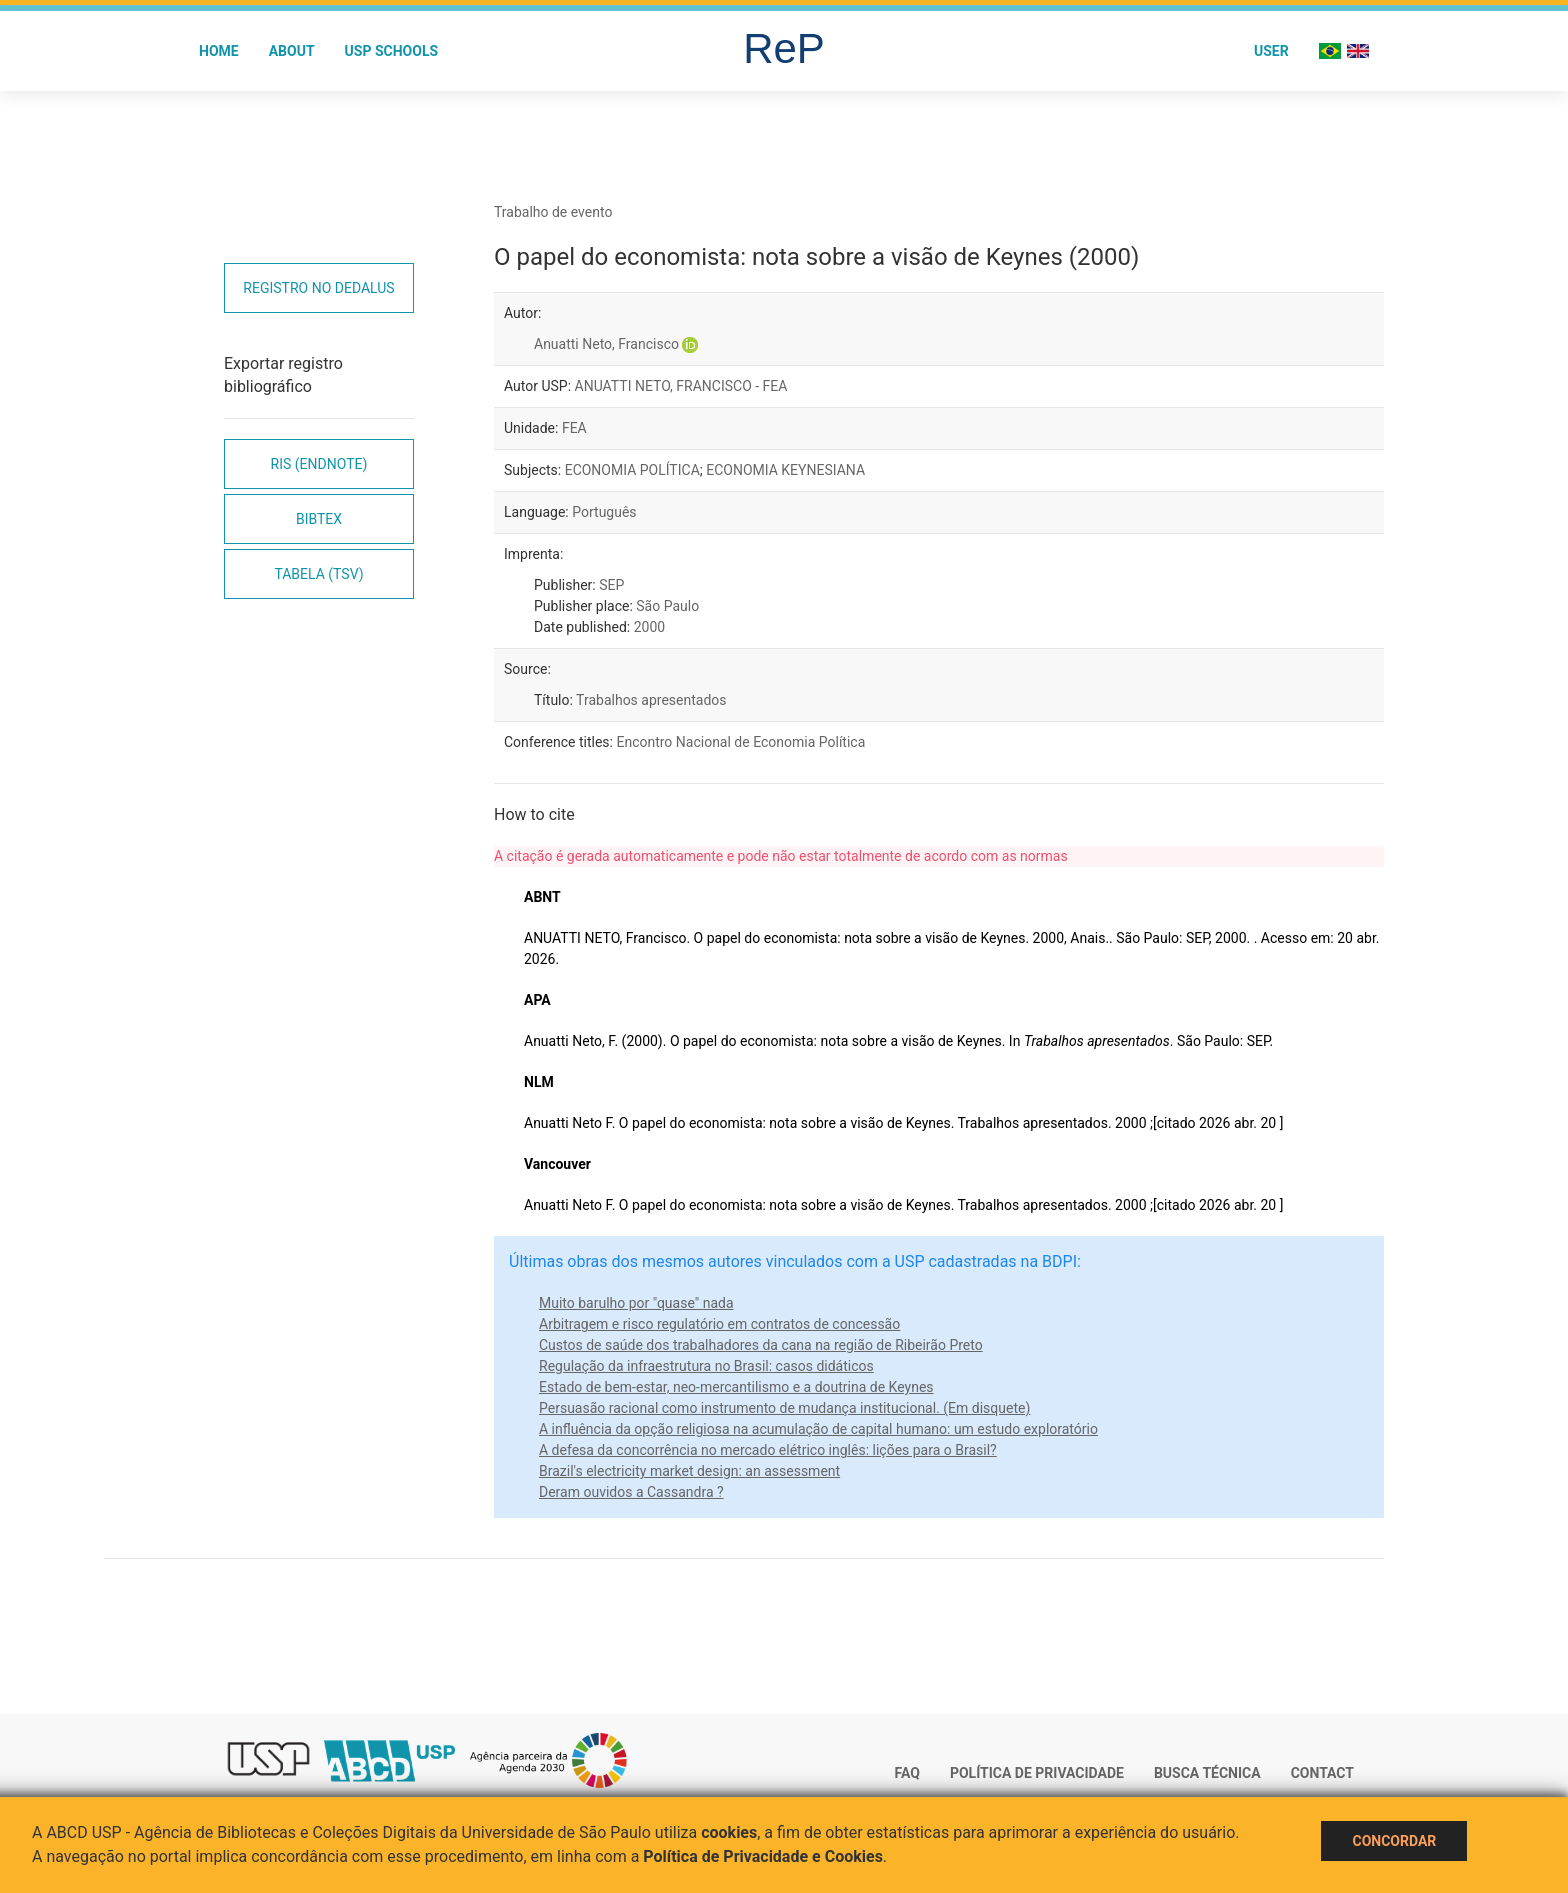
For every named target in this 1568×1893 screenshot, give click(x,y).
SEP (611, 585)
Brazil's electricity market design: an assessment (689, 1471)
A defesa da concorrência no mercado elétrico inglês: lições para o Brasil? (768, 1450)
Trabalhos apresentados (651, 700)
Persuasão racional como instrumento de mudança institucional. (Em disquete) (784, 1408)
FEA (574, 428)
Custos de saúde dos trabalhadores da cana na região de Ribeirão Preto (761, 1345)
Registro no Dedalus (318, 288)
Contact (1322, 1773)
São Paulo (667, 606)
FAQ (907, 1773)
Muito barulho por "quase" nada (636, 1303)
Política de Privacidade (1037, 1773)
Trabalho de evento (553, 212)
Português (604, 512)
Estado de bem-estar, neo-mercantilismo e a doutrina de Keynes (736, 1387)
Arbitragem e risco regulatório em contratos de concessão (719, 1324)
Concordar (1394, 1841)
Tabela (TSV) (318, 574)
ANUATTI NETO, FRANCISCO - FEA (681, 386)
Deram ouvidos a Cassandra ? (631, 1492)
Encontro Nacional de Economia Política (740, 742)
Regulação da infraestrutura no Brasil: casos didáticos (706, 1366)
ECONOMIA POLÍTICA (632, 470)
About (292, 51)
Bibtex (319, 519)
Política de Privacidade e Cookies (763, 1856)
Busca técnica (1207, 1773)
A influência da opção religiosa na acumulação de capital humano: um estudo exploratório (818, 1429)
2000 (649, 627)
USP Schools (392, 51)
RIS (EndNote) (319, 464)
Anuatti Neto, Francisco (606, 344)
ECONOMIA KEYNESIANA (785, 470)
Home (219, 51)
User (1271, 51)
